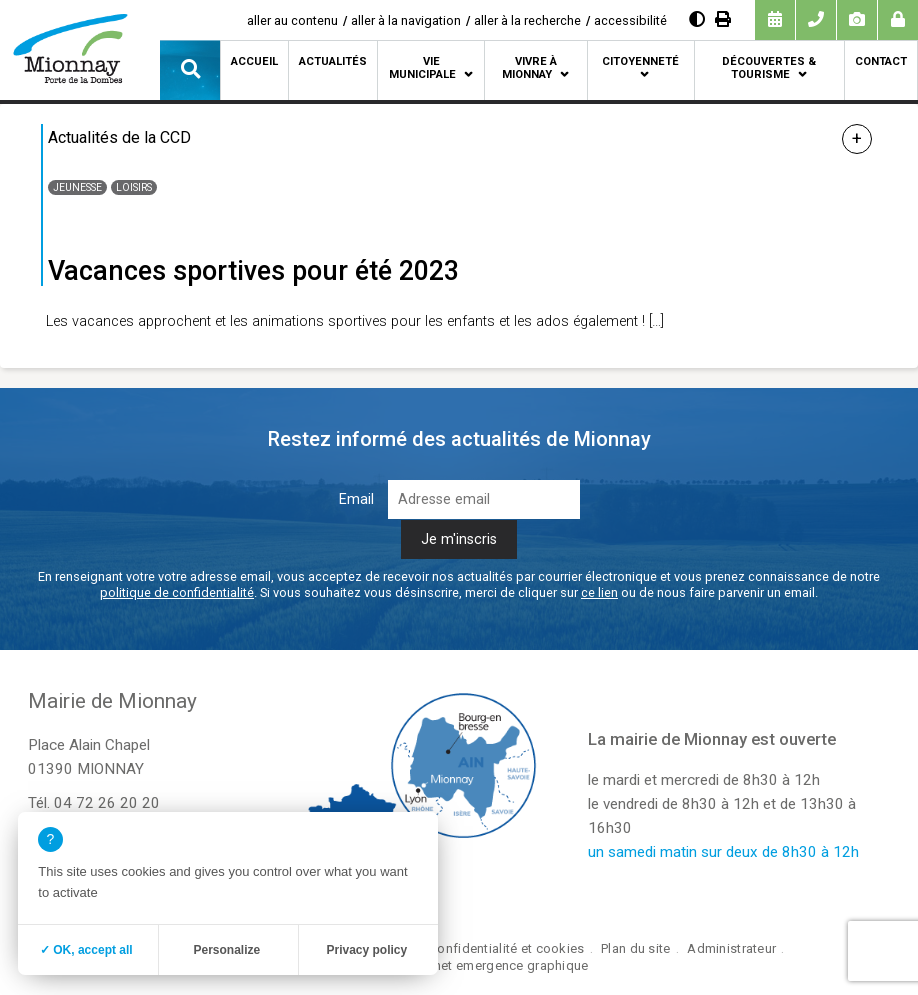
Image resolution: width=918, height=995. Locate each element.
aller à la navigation (406, 20)
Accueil (254, 61)
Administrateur (731, 948)
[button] (190, 70)
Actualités (333, 61)
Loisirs (134, 187)
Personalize (226, 950)
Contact (881, 61)
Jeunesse (77, 187)
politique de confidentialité (177, 592)
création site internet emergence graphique (458, 965)
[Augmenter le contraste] (697, 19)
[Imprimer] (723, 19)
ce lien (599, 592)
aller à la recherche (527, 20)
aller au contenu (292, 20)
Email (356, 499)
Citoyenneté (640, 61)
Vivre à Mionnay (529, 68)
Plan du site (635, 948)
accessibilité (630, 20)
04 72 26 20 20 (107, 803)
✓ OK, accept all (86, 950)
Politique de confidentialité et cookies (469, 948)
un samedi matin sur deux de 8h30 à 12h (723, 852)
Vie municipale (422, 68)
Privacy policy (366, 950)
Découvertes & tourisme (769, 68)
